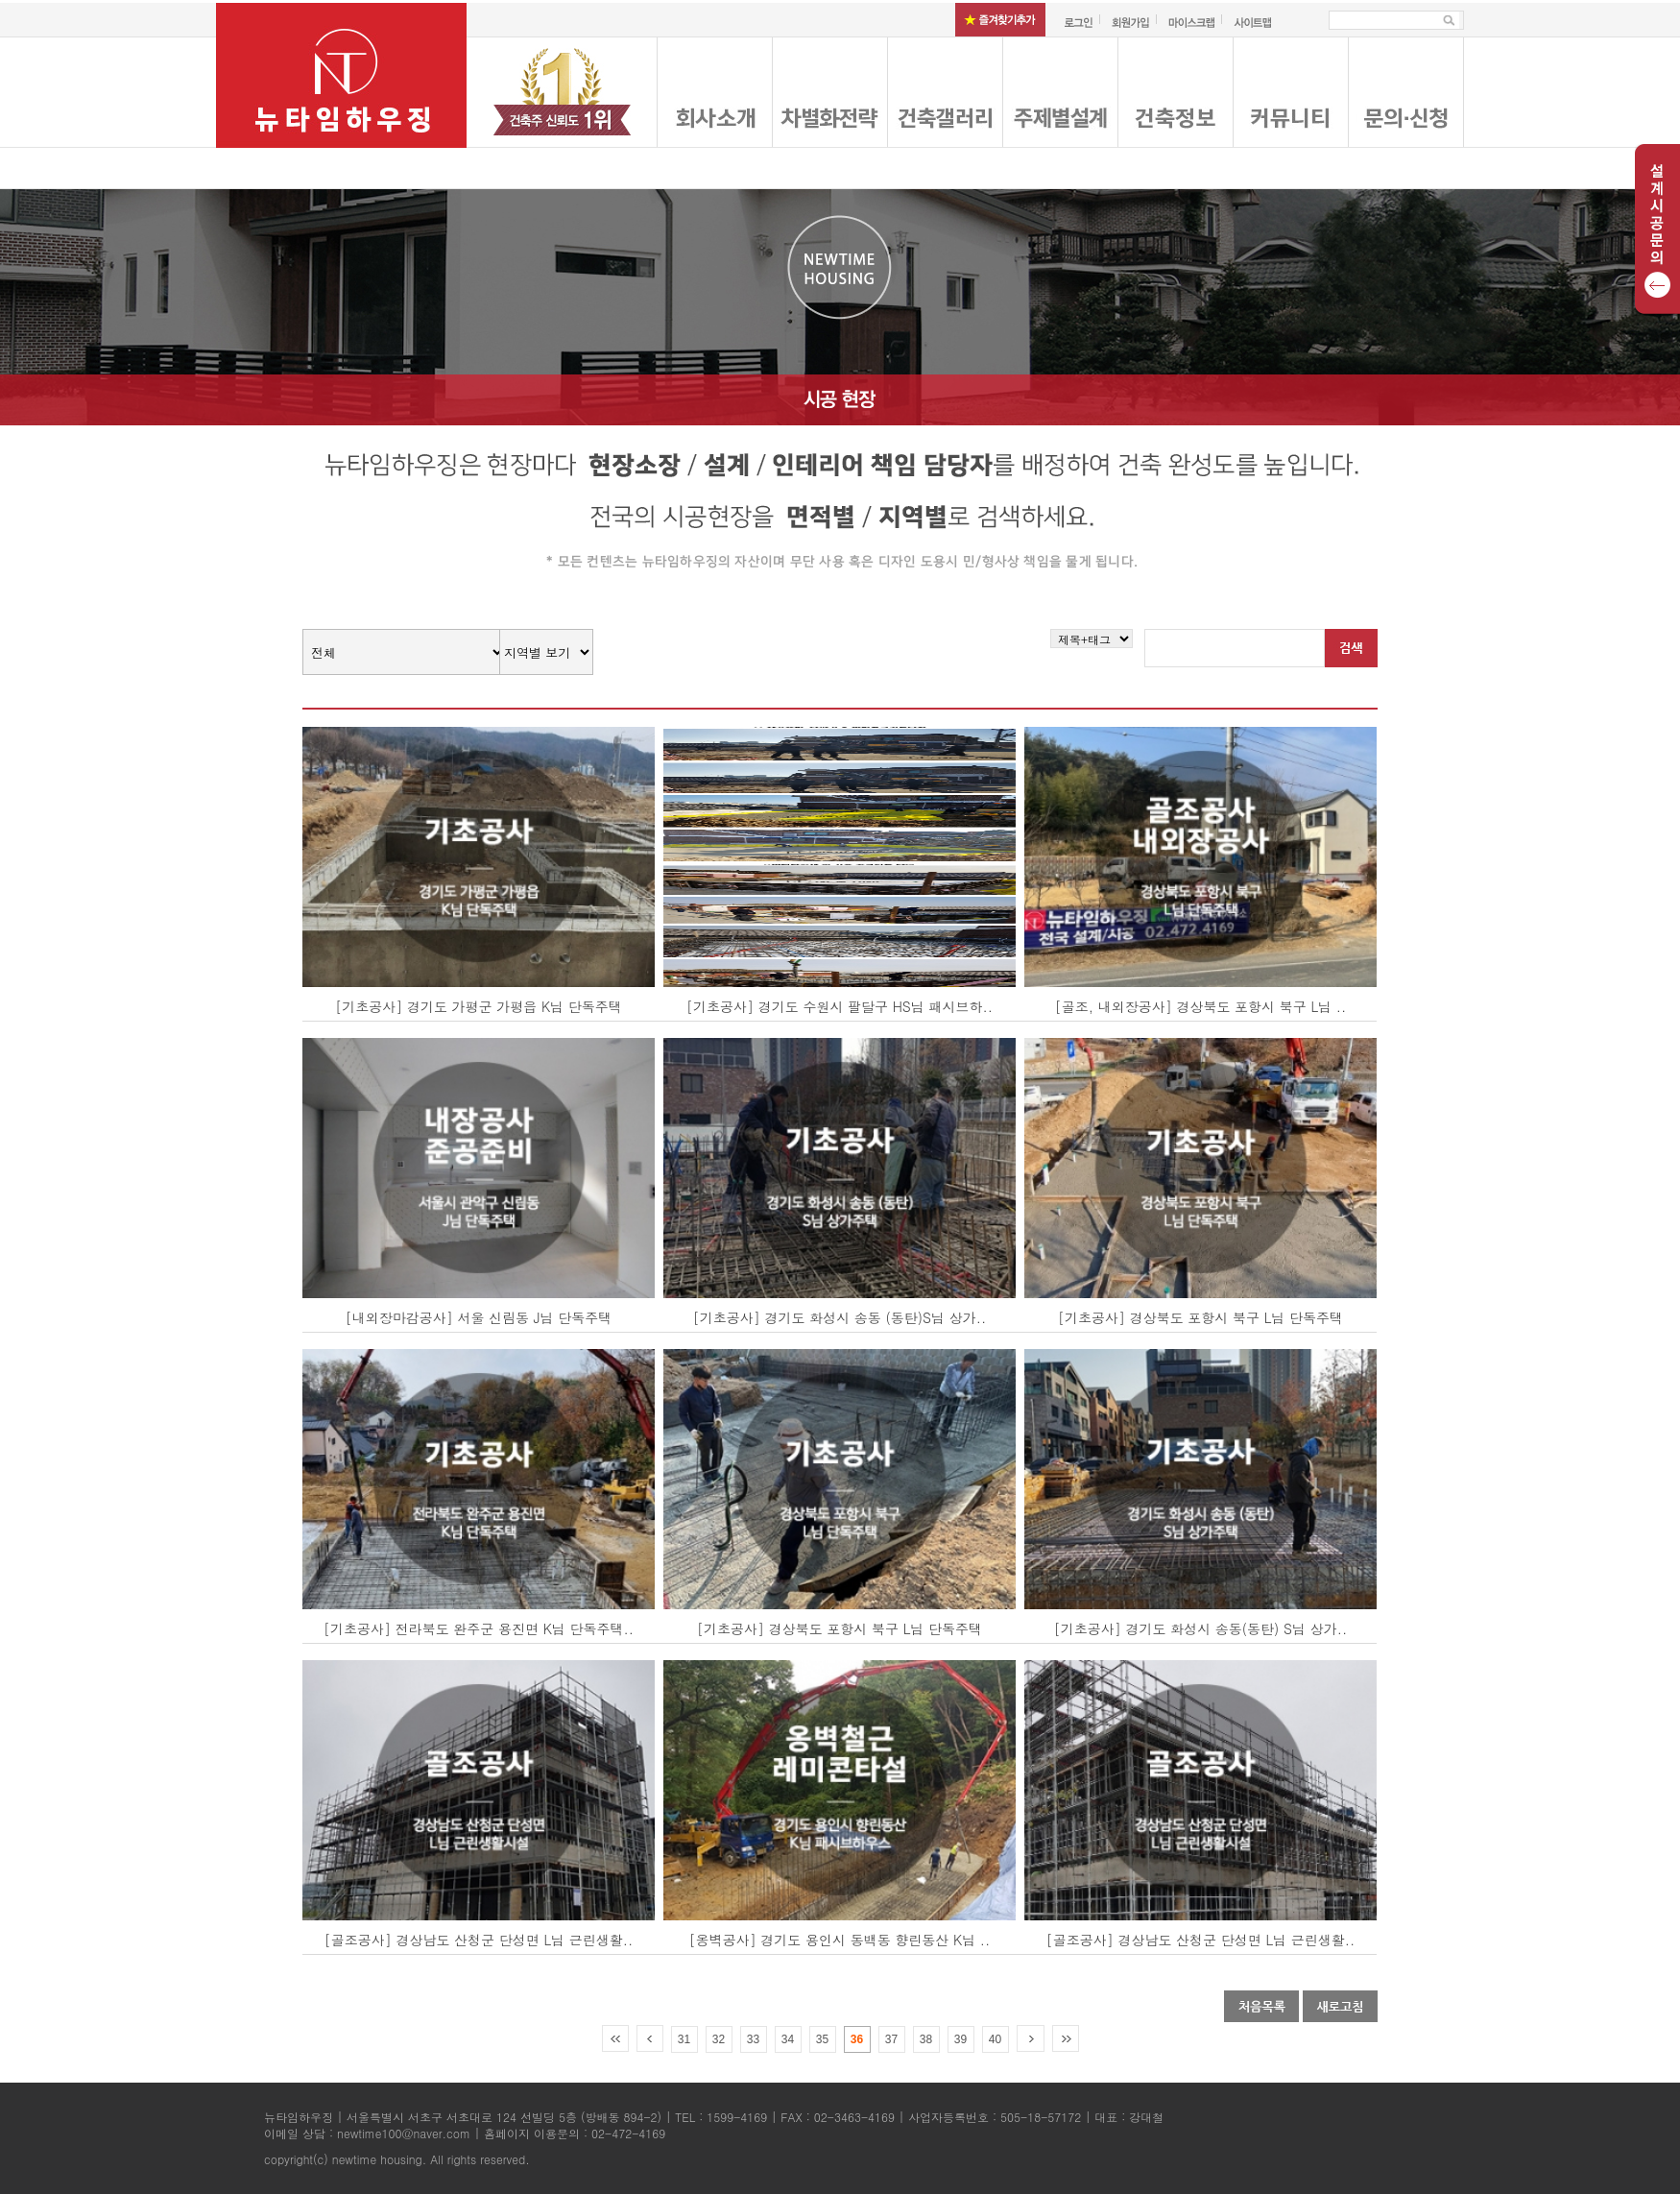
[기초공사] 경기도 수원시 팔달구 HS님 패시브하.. (839, 1006)
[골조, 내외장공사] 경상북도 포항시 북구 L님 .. (1200, 1006)
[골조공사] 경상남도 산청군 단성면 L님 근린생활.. (478, 1939)
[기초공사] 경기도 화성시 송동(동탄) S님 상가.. (1200, 1628)
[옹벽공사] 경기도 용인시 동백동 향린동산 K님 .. (840, 1939)
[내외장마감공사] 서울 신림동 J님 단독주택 (479, 1317)
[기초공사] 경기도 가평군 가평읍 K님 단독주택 (478, 1006)
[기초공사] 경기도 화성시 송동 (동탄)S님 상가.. (839, 1317)
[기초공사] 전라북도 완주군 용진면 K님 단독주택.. (479, 1628)
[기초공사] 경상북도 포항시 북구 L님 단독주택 (1200, 1317)
